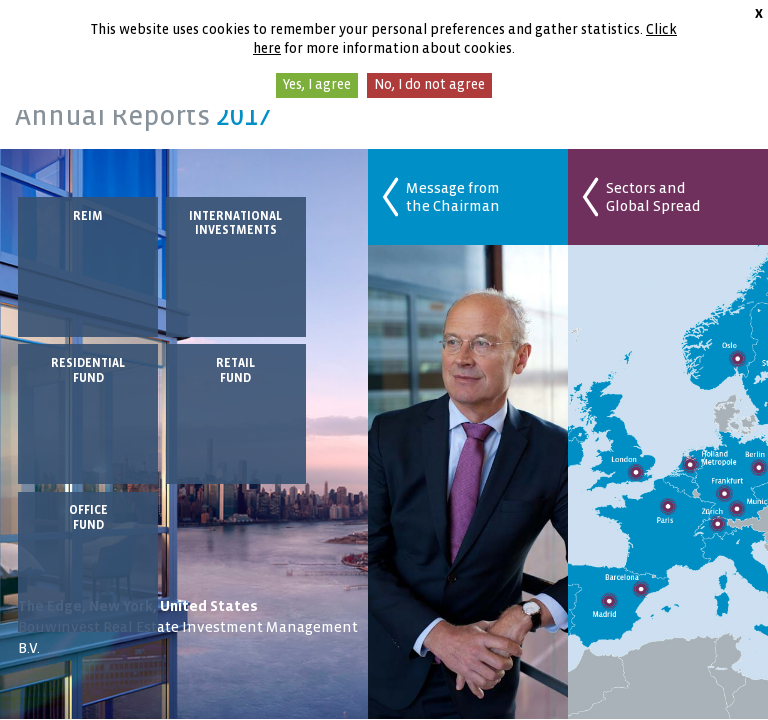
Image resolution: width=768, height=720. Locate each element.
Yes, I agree (317, 84)
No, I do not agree (429, 84)
